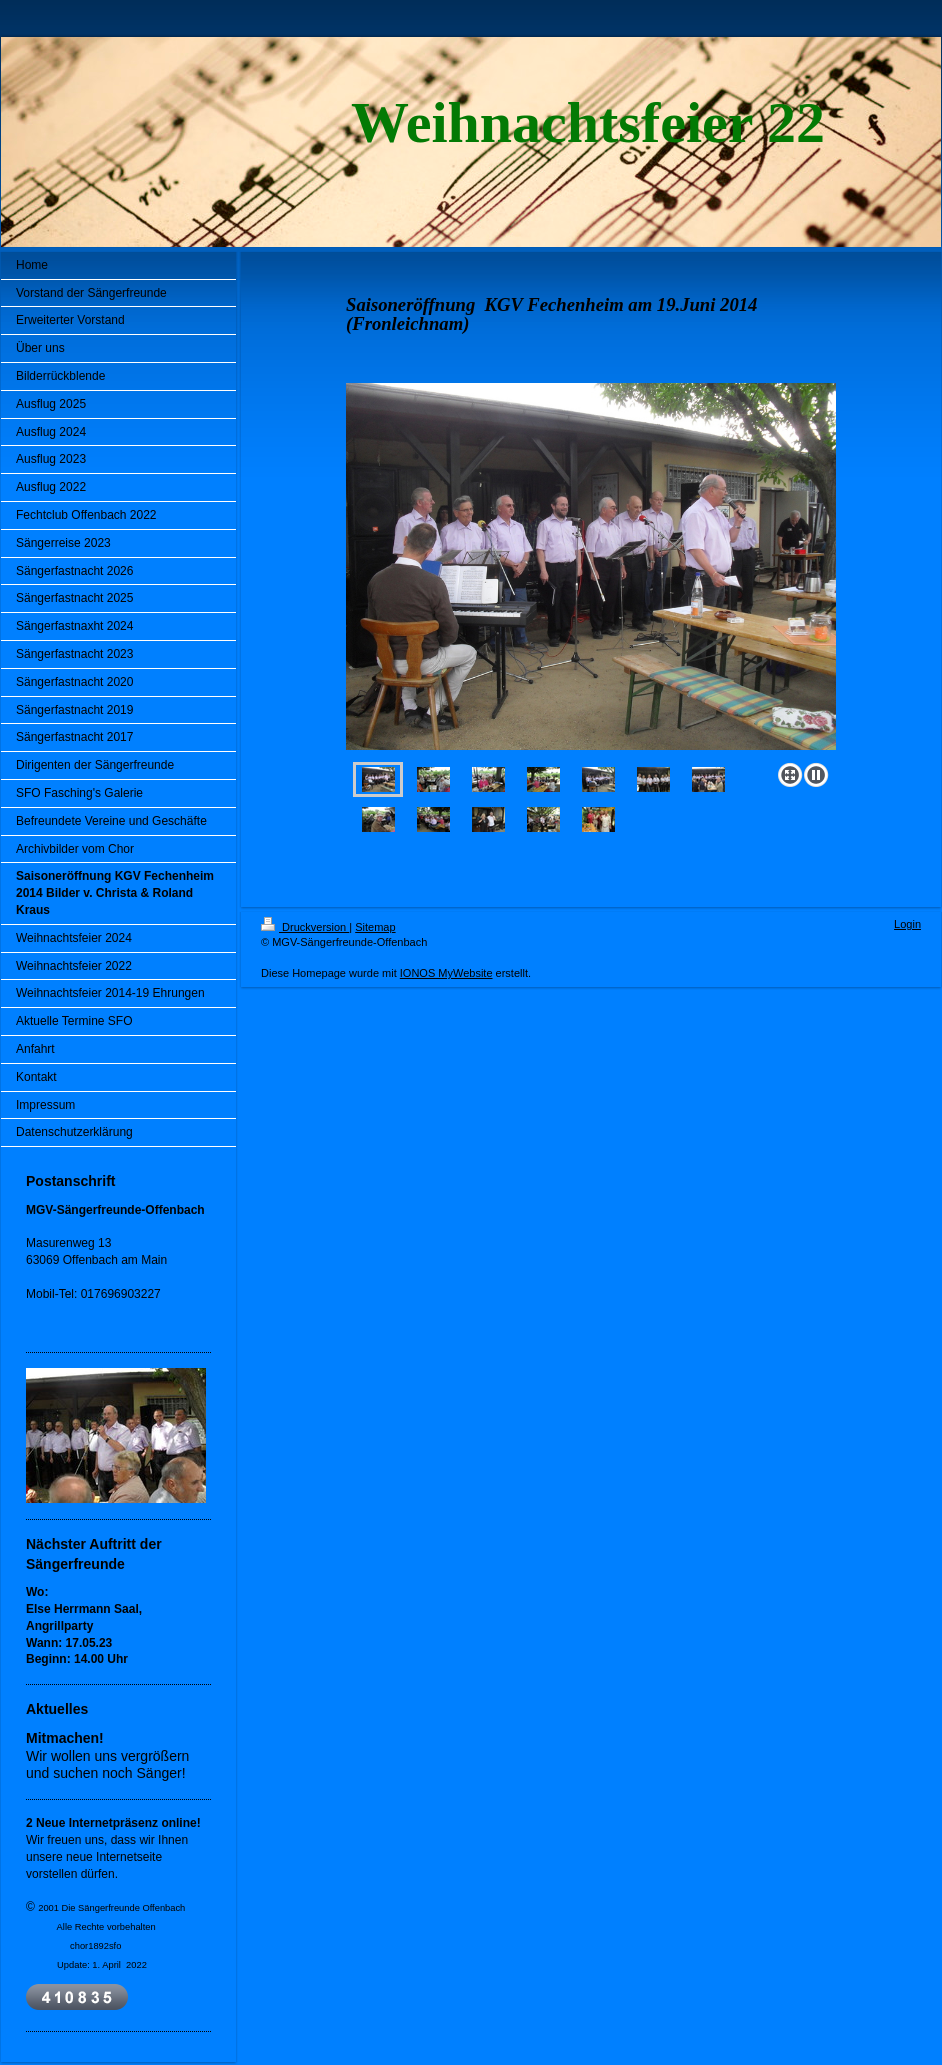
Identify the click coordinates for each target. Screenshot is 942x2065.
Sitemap (375, 927)
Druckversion (305, 927)
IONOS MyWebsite (446, 973)
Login (907, 924)
